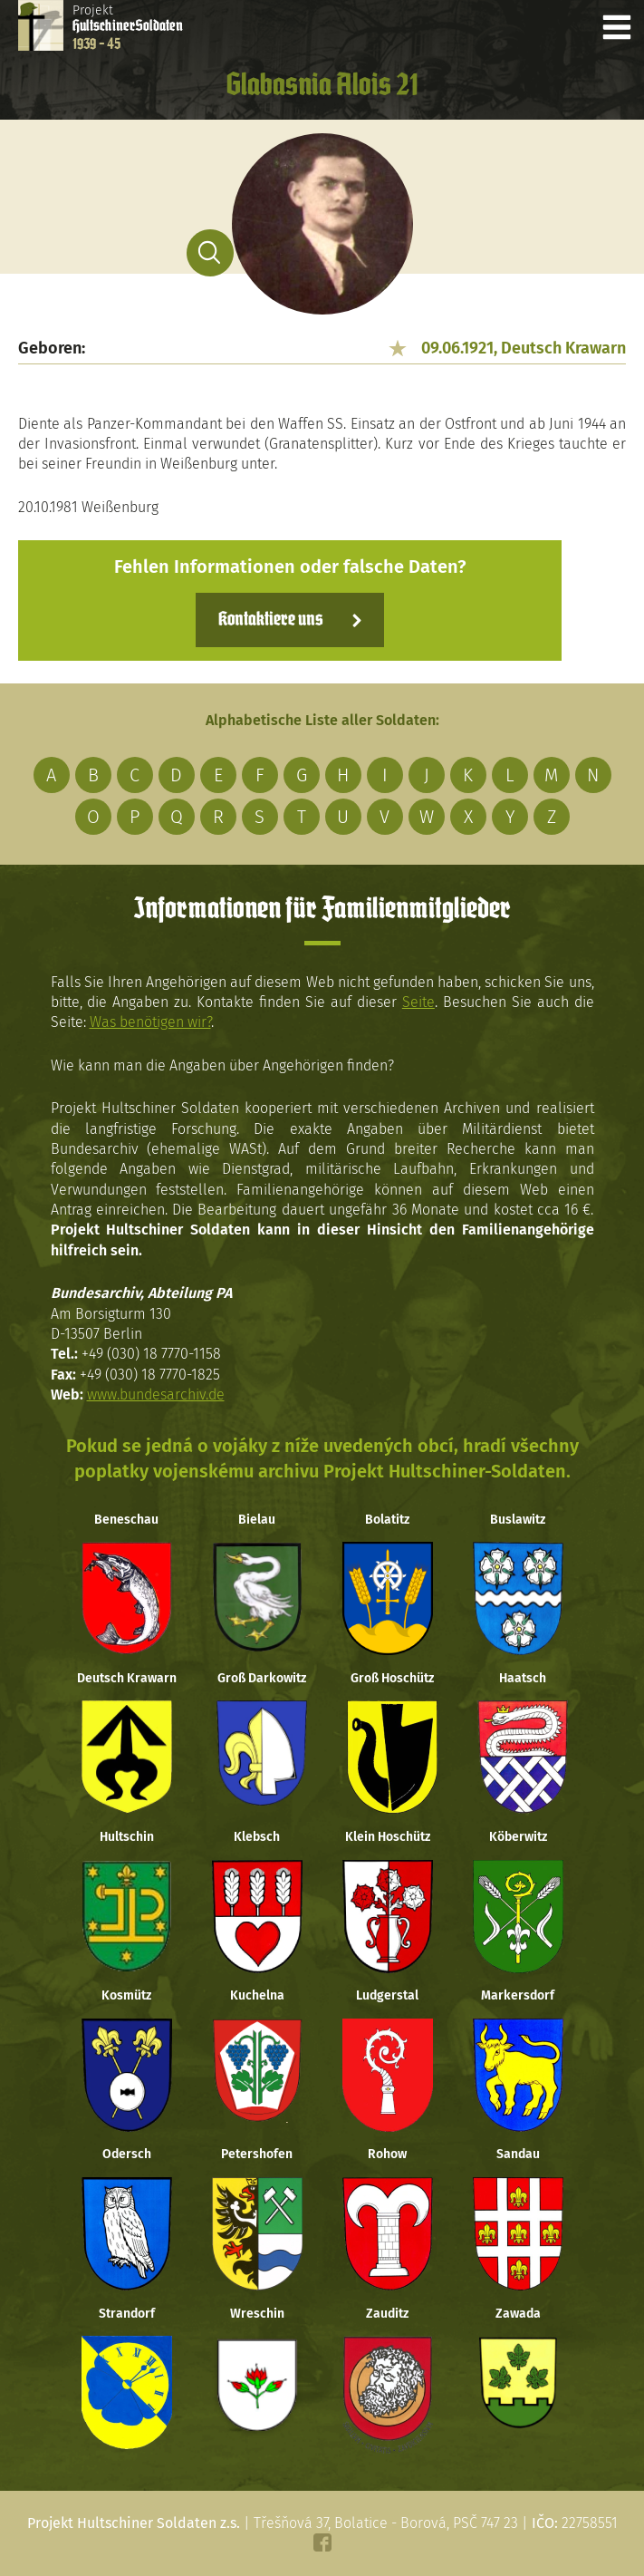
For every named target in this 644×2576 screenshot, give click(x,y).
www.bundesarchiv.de (156, 1394)
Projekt (127, 27)
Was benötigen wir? (150, 1022)
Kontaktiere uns (270, 620)
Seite (418, 1002)
